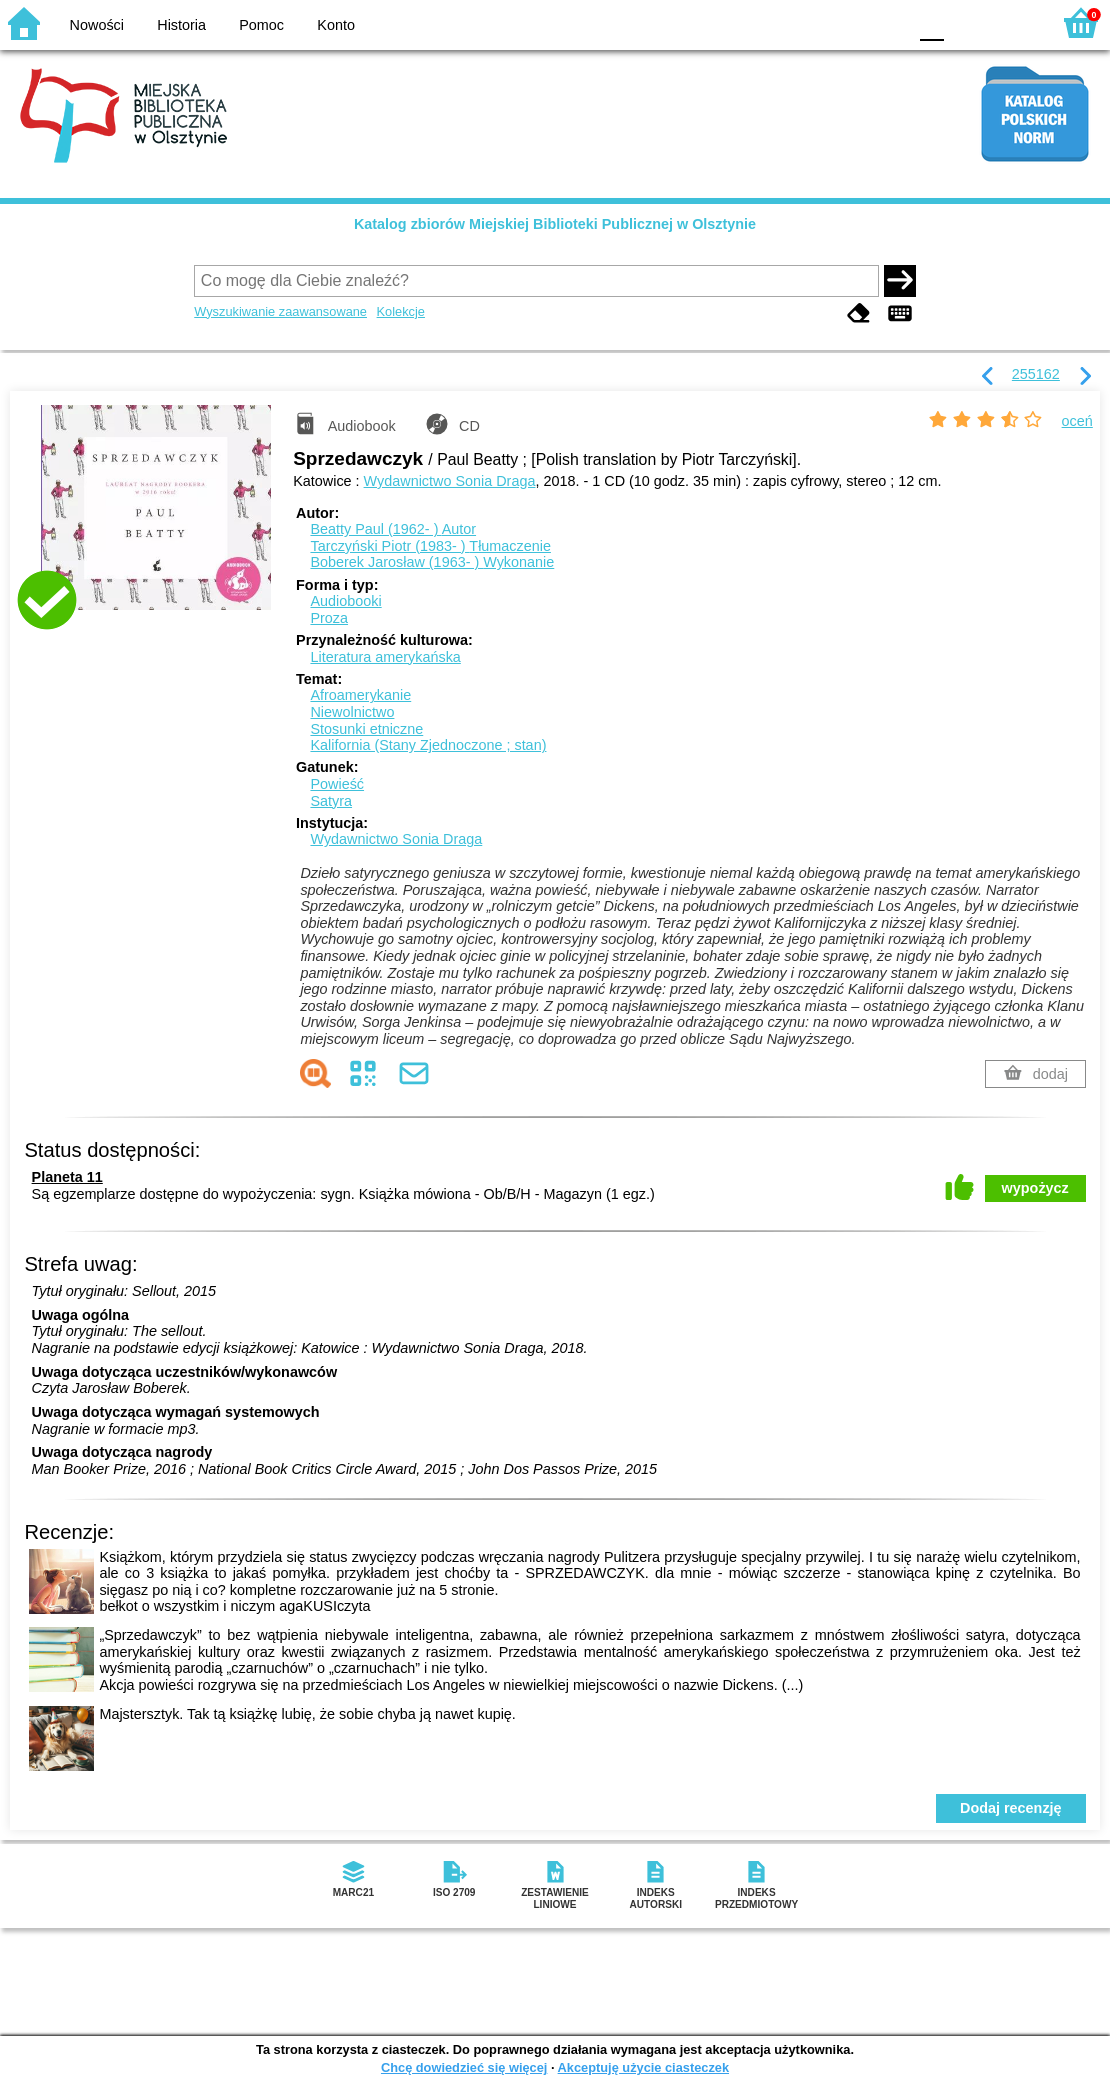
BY (885, 22)
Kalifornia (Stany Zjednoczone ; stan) (428, 745)
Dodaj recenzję (1011, 1808)
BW (805, 22)
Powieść (337, 784)
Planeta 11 (67, 1177)
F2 (1012, 22)
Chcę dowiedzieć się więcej (464, 2067)
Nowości (97, 25)
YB (844, 22)
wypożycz (1035, 1188)
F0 (931, 22)
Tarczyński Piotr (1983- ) (430, 546)
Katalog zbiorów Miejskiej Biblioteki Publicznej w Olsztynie (555, 224)
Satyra (331, 801)
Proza (329, 618)
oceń (1077, 421)
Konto (336, 25)
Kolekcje (401, 311)
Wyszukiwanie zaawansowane (280, 311)
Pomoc (261, 25)
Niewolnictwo (352, 712)
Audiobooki (345, 601)
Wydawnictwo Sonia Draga (450, 481)
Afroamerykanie (360, 695)
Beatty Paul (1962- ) (393, 529)
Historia (181, 25)
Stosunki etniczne (366, 729)
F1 (966, 22)
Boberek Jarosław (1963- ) (432, 562)
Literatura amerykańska (385, 657)
